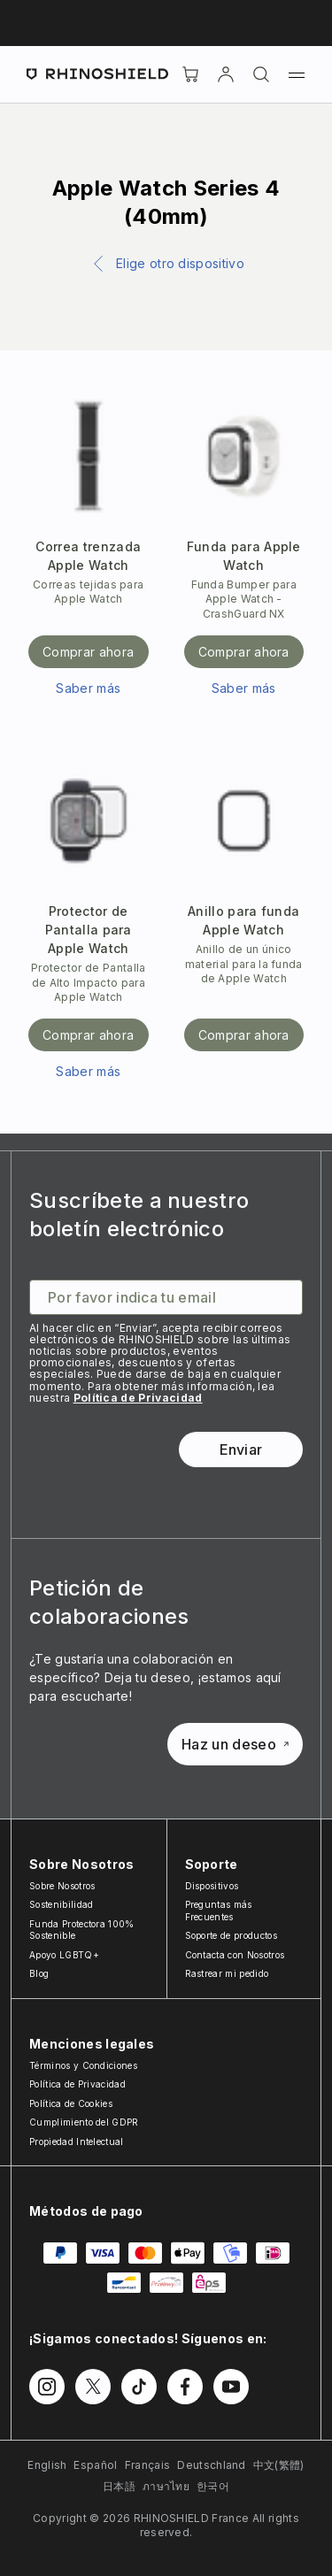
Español (95, 2465)
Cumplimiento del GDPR (84, 2122)
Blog (39, 1973)
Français (148, 2465)
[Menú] (296, 74)
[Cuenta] (226, 74)
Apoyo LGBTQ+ (64, 1954)
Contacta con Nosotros (235, 1954)
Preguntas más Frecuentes (218, 1910)
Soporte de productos (231, 1935)
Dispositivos (212, 1885)
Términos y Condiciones (83, 2065)
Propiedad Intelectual (76, 2141)
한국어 (213, 2486)
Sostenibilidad (61, 1904)
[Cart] (190, 74)
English (46, 2465)
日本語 (119, 2486)
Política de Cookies (70, 2103)
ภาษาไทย (166, 2486)
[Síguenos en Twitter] (93, 2386)
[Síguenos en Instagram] (47, 2386)
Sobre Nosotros (62, 1885)
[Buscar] (261, 74)
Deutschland (211, 2465)
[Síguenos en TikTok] (139, 2386)
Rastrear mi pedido (227, 1973)
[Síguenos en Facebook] (185, 2386)
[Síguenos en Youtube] (231, 2386)
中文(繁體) (279, 2465)
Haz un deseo (235, 1744)
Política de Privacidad (138, 1397)
